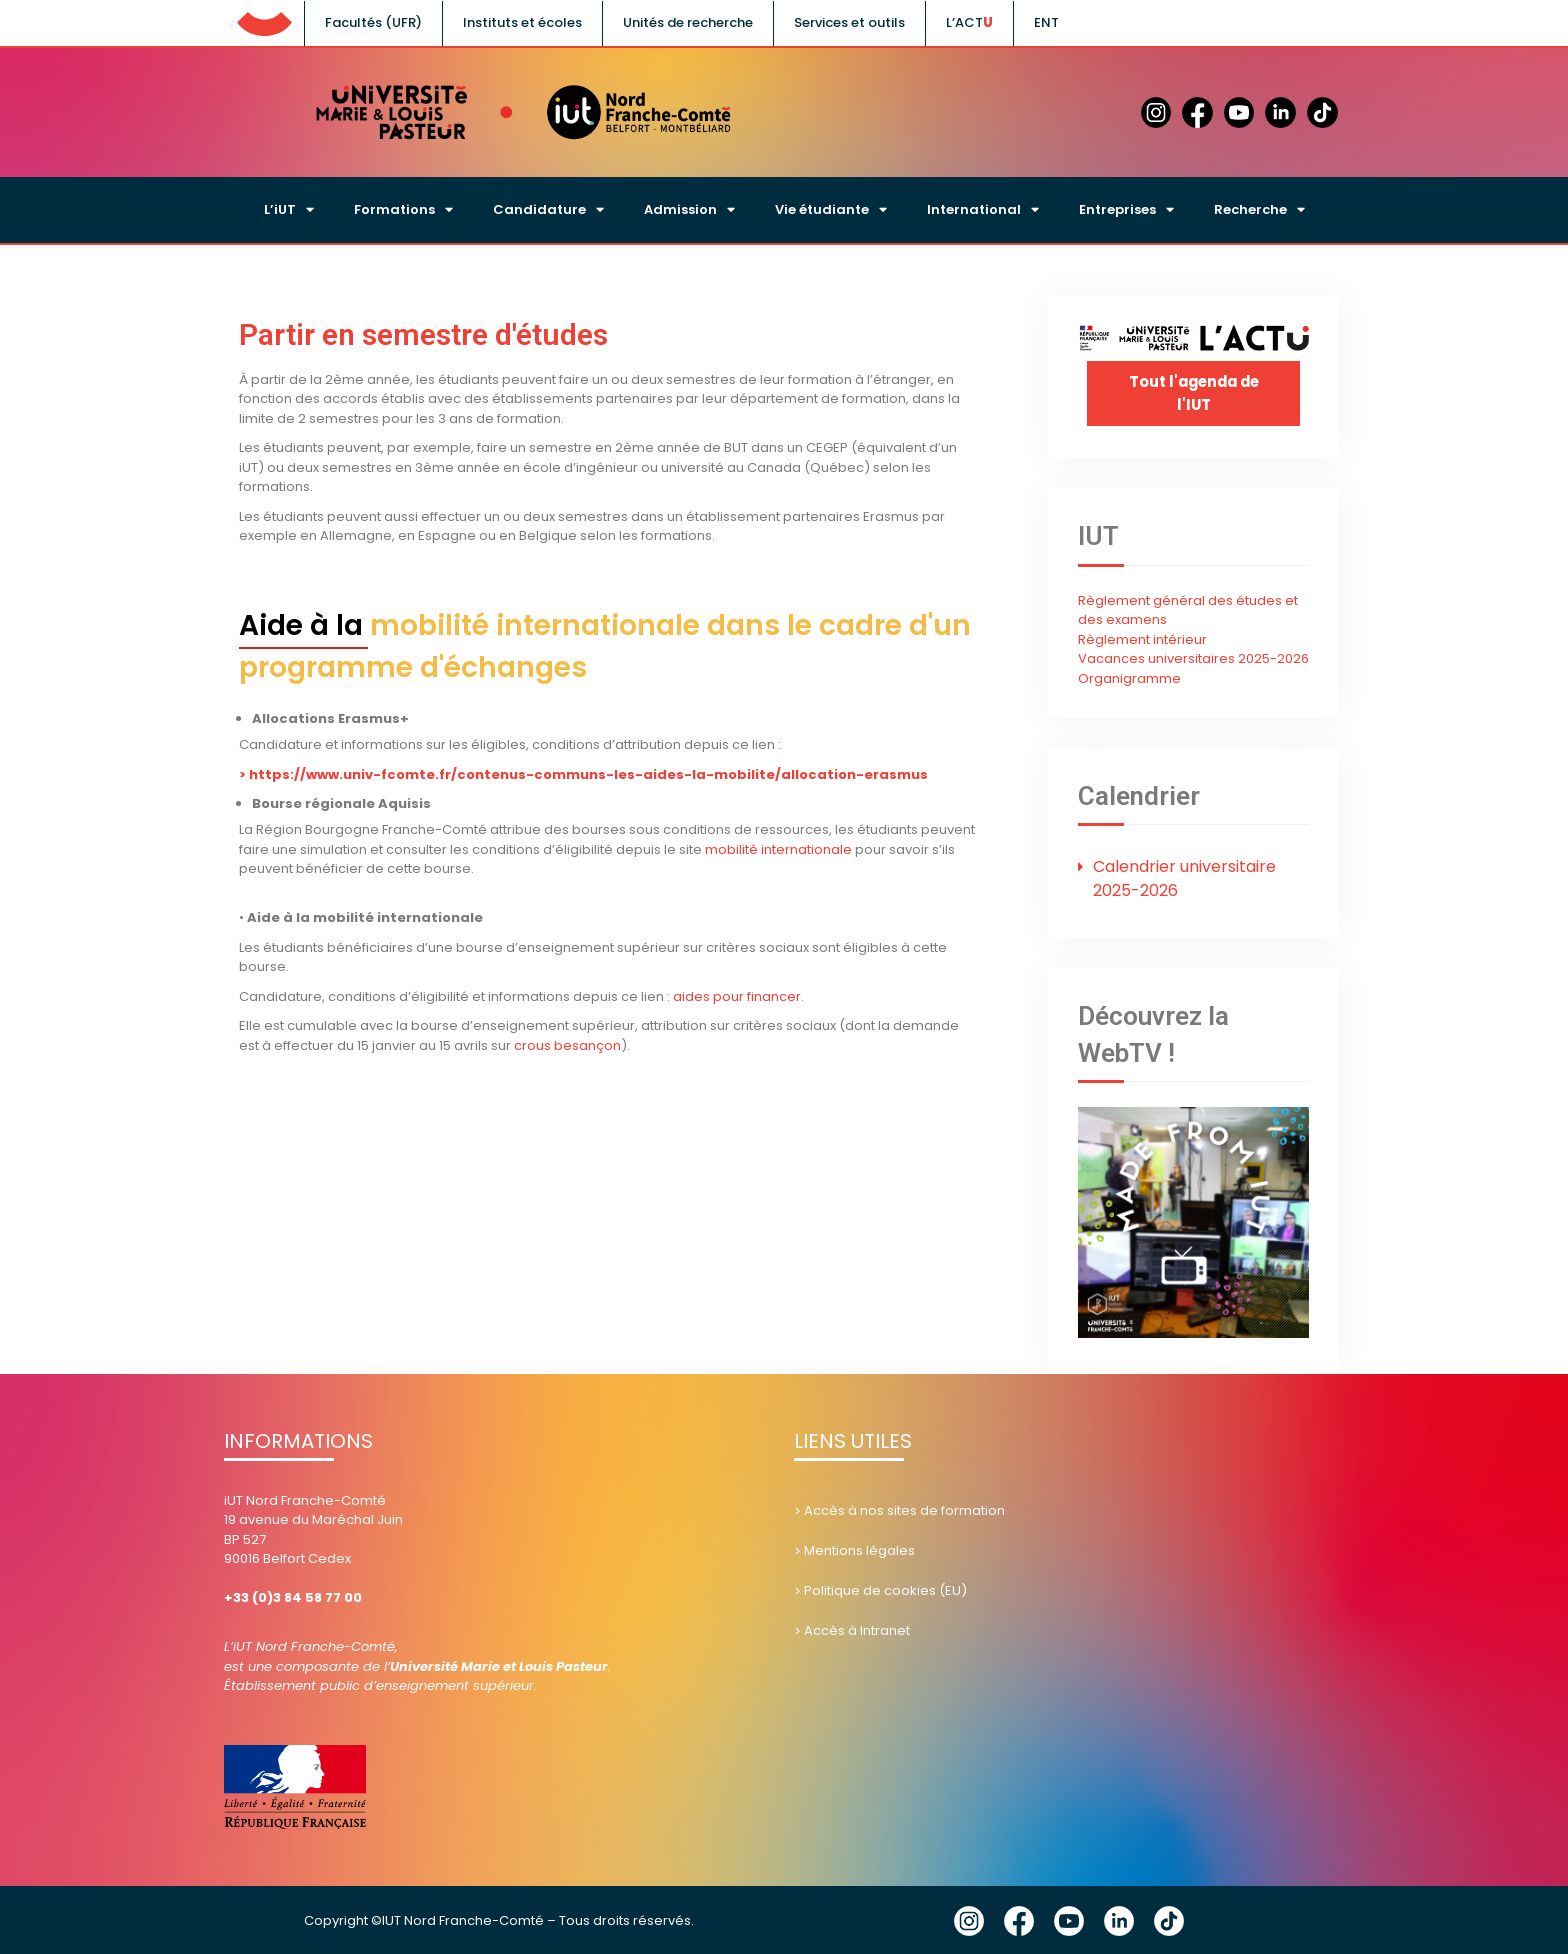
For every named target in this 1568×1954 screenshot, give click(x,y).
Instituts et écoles (522, 22)
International (983, 209)
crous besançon (566, 1045)
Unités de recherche (688, 22)
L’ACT (964, 22)
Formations (403, 209)
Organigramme (1129, 676)
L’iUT (289, 209)
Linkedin (1119, 1919)
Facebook (1019, 1919)
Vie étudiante (831, 209)
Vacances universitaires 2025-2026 (1193, 656)
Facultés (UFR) (373, 22)
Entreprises (1126, 209)
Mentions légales (859, 1548)
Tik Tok (1169, 1919)
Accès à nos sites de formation (904, 1508)
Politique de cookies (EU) (885, 1588)
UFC (264, 20)
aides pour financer (737, 996)
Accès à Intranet (857, 1628)
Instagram (969, 1919)
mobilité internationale (778, 849)
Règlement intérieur (1142, 637)
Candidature (548, 209)
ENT (1046, 22)
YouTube (1069, 1919)
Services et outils (849, 22)
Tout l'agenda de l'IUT (1194, 393)
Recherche (1259, 209)
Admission (689, 209)
